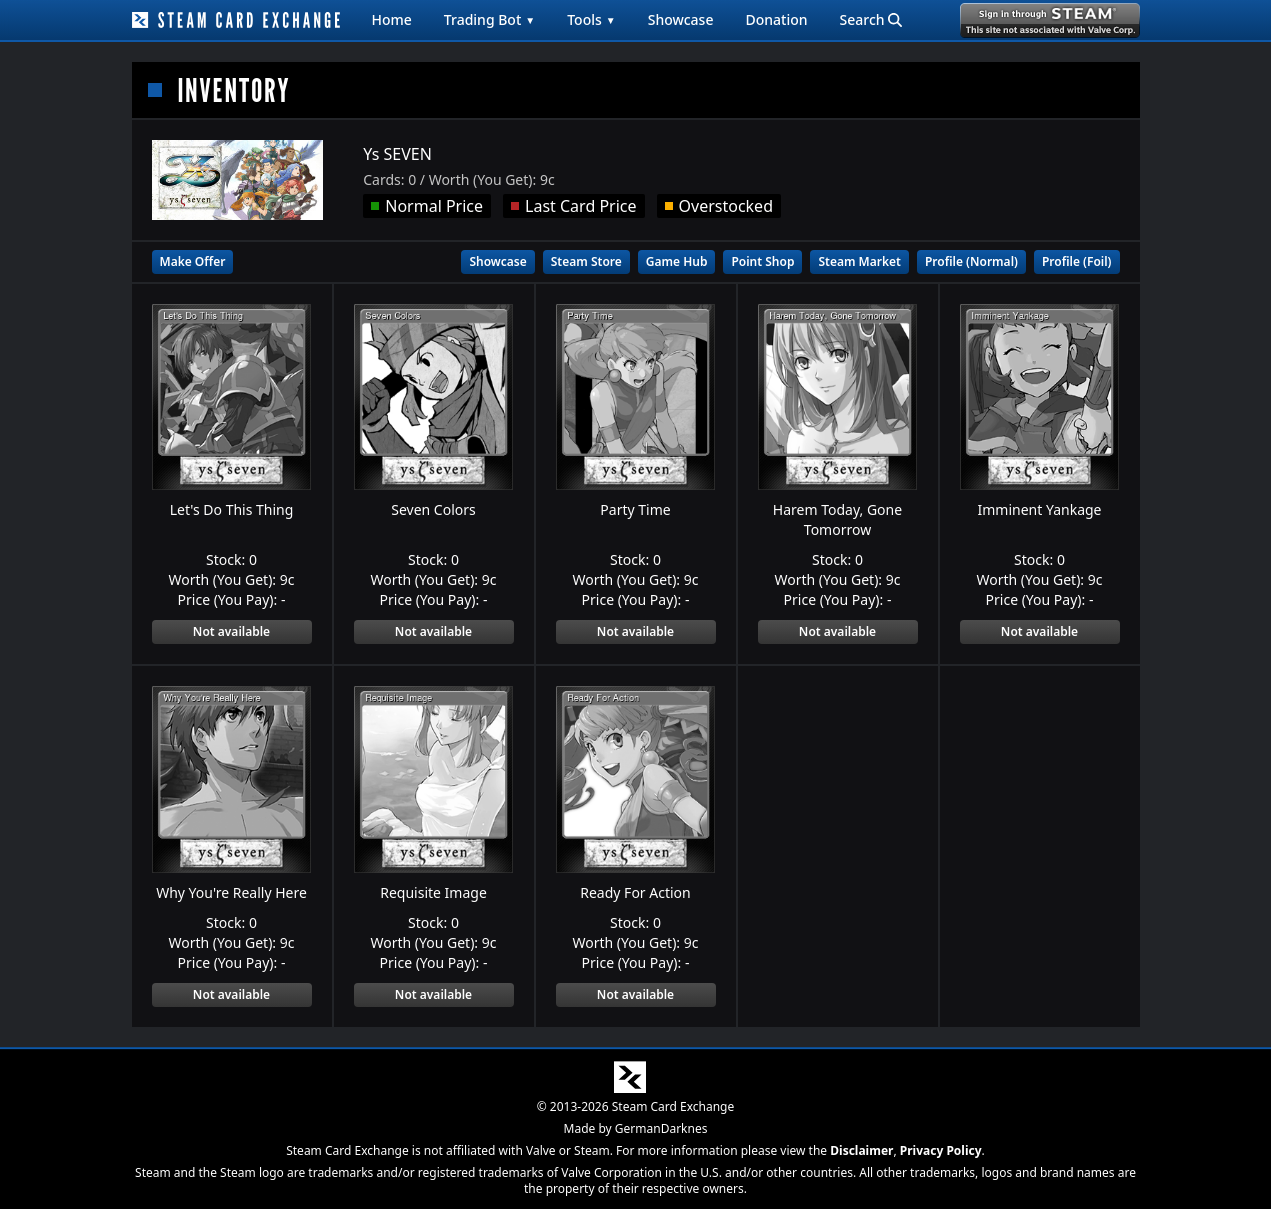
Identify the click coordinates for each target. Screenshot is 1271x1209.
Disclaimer (861, 1150)
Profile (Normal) (971, 261)
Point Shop (762, 261)
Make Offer (193, 261)
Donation (776, 19)
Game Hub (677, 261)
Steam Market (859, 261)
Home (392, 19)
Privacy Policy (941, 1150)
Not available (231, 631)
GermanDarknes (661, 1128)
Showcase (681, 19)
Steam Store (586, 261)
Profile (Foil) (1077, 261)
